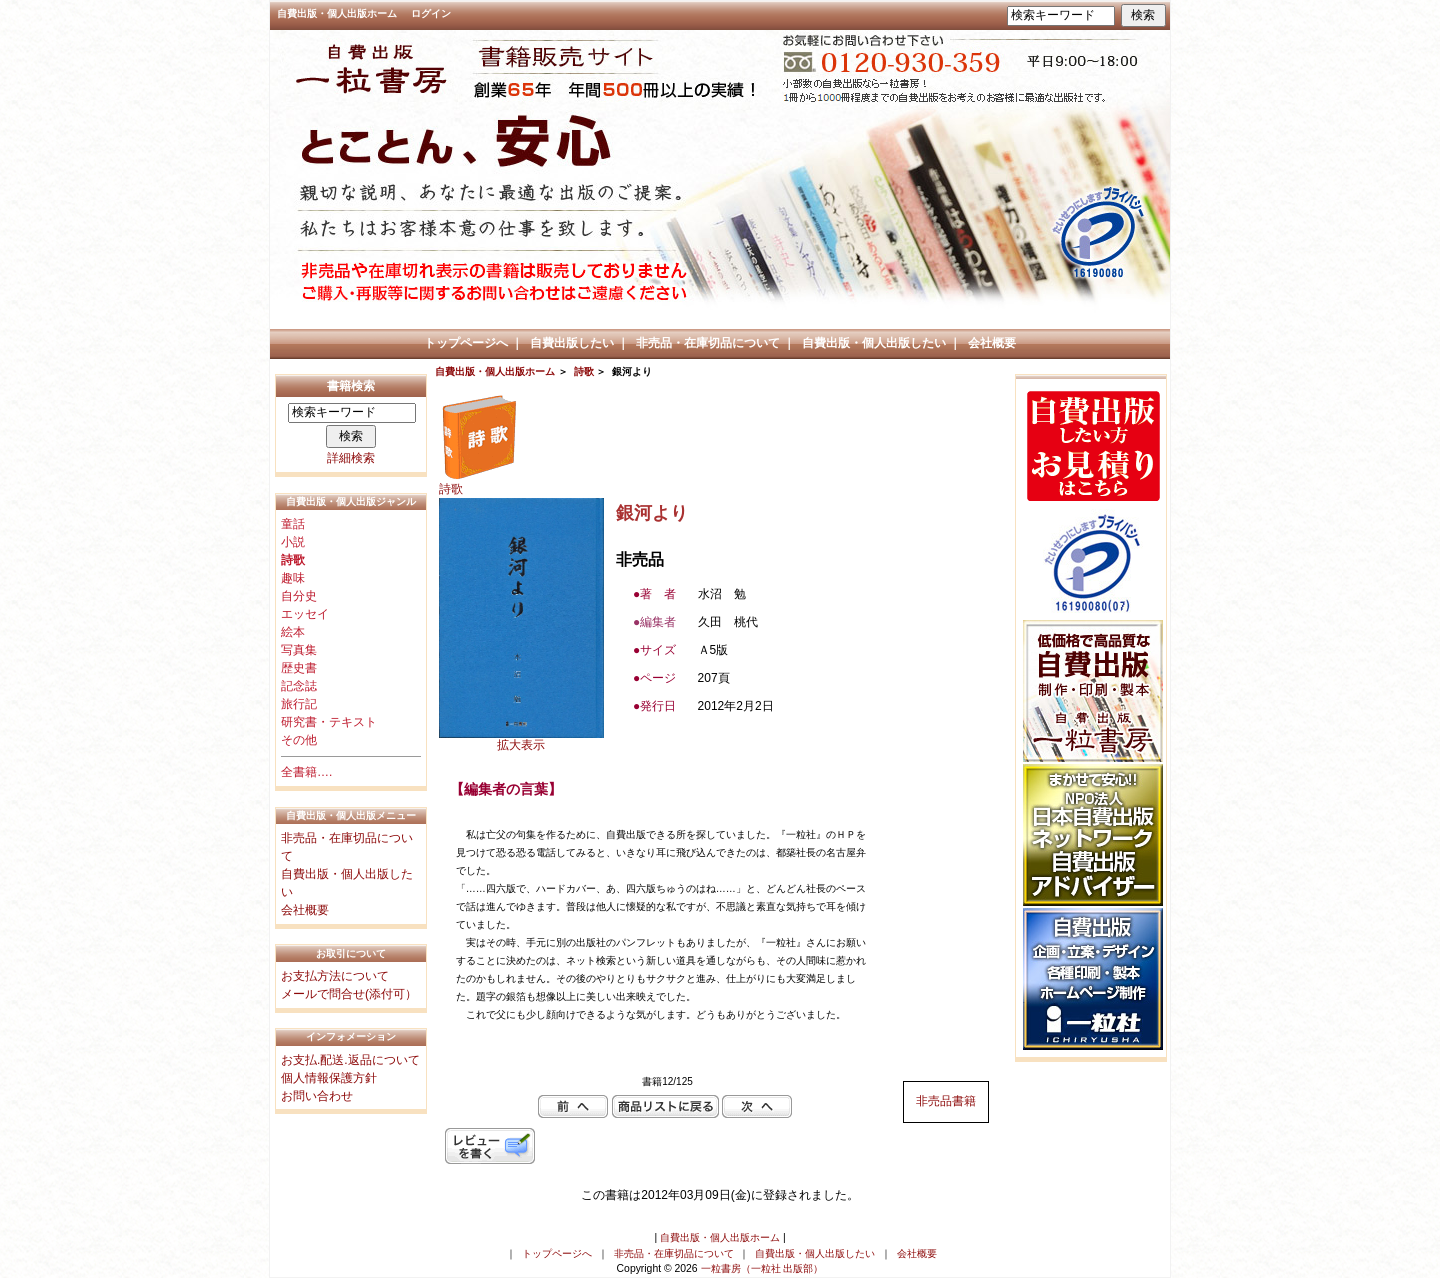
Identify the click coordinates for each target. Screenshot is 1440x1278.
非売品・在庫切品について (708, 343)
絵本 (293, 632)
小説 (293, 542)
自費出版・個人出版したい (874, 343)
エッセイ (305, 614)
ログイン (431, 13)
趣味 (293, 578)
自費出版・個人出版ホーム (337, 13)
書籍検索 (351, 386)
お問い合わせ (317, 1096)
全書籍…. (306, 772)
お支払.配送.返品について (350, 1060)
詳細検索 (351, 458)
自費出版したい (572, 343)
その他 (299, 740)
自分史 (299, 596)
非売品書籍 (946, 1101)
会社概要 (992, 343)
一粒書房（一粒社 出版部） (762, 1268)
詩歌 (584, 371)
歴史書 (299, 668)
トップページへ (466, 343)
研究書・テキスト (329, 722)
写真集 (299, 650)
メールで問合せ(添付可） (349, 994)
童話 (293, 524)
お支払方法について (335, 976)
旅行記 (299, 704)
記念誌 (299, 686)
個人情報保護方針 (329, 1078)
